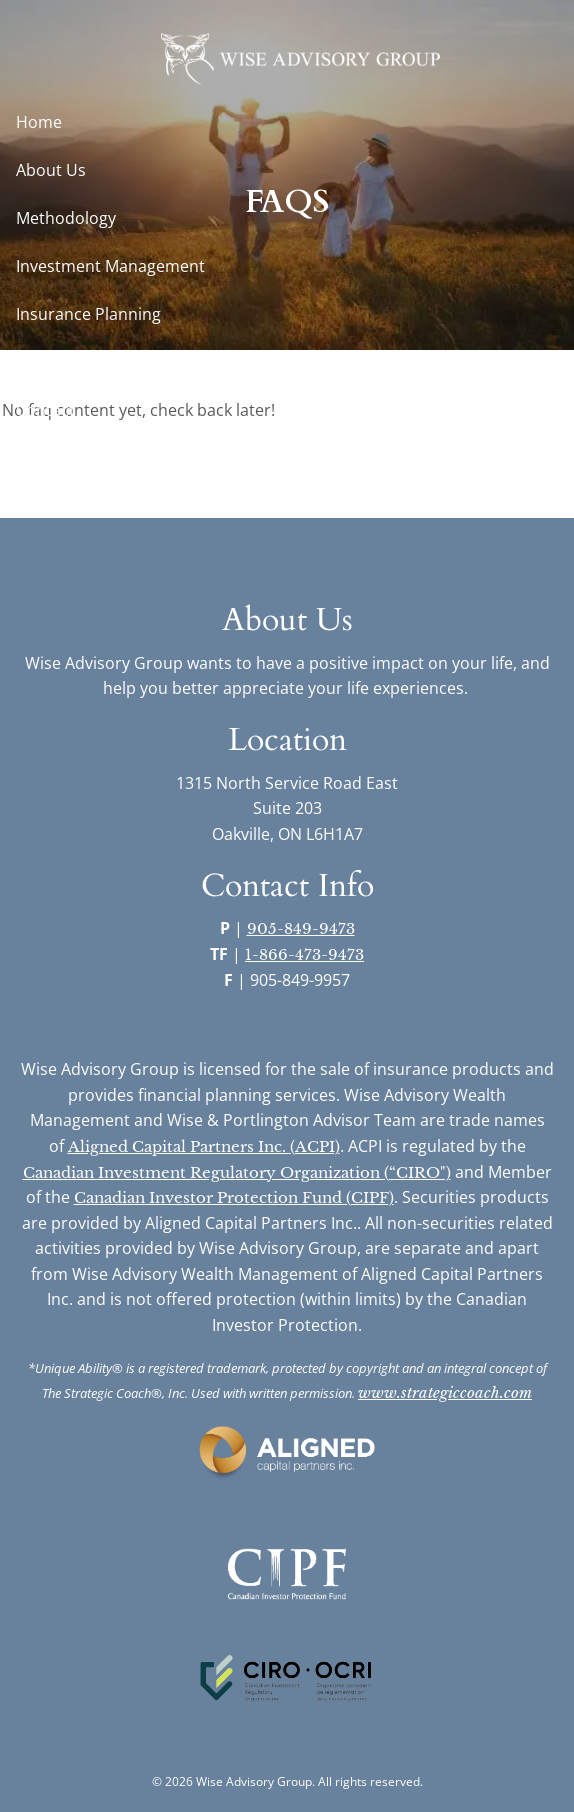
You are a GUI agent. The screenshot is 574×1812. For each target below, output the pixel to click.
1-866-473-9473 (304, 954)
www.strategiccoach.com (445, 1392)
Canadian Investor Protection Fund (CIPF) (234, 1197)
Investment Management (110, 266)
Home (39, 122)
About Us (51, 170)
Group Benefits (73, 362)
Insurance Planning (88, 314)
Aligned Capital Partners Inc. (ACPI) (204, 1146)
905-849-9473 (301, 928)
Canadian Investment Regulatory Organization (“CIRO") (237, 1172)
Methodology (66, 218)
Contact (45, 410)
